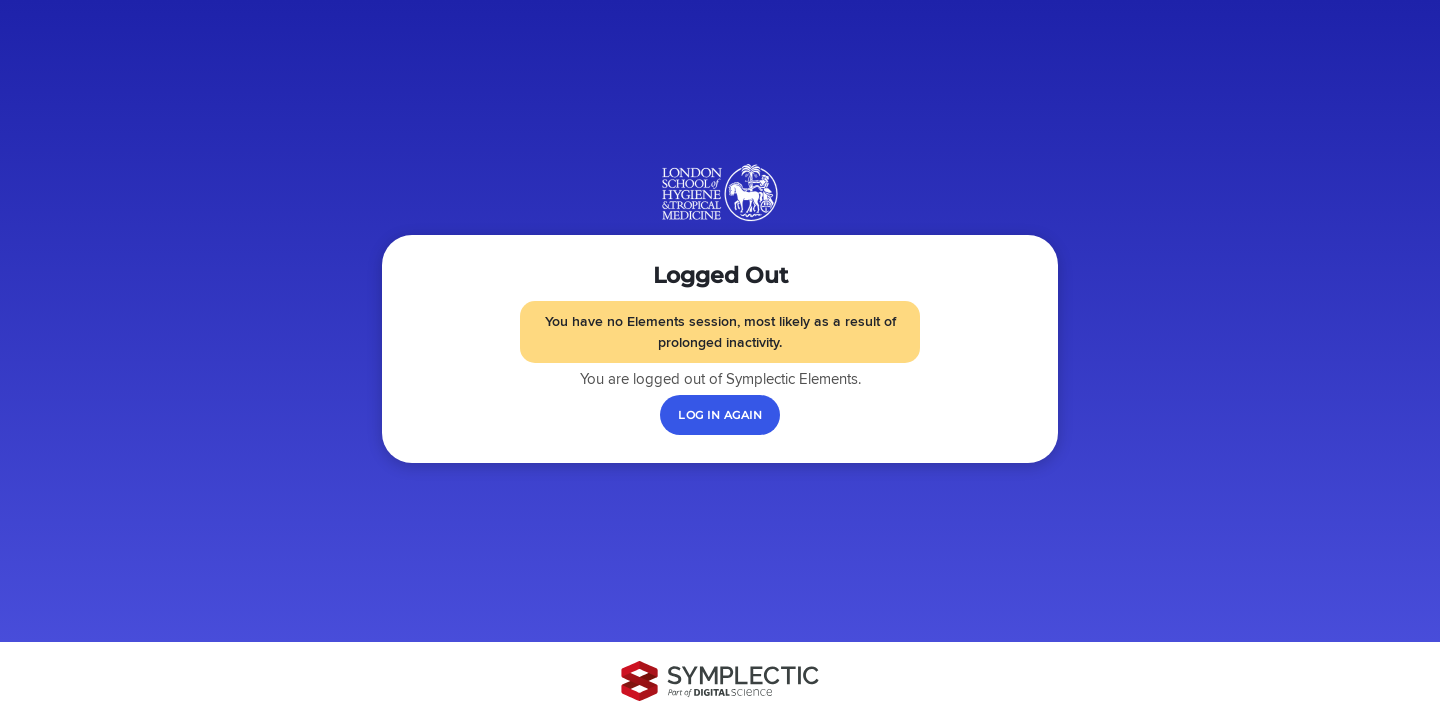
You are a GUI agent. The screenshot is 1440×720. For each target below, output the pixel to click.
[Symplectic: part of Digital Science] (720, 681)
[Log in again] (720, 415)
